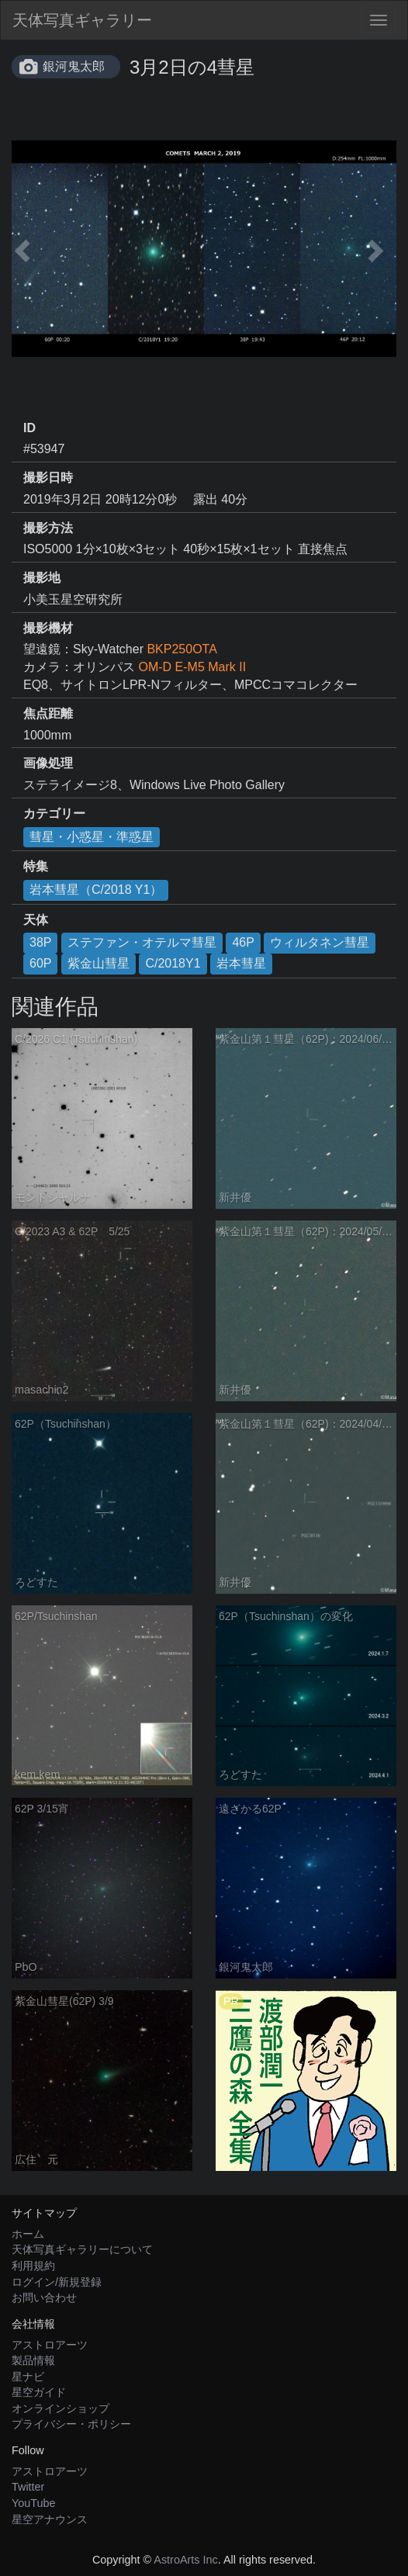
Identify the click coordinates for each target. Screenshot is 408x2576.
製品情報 (33, 2360)
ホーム (28, 2234)
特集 (35, 866)
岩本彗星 (241, 963)
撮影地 (42, 577)
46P (243, 942)
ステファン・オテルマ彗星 (141, 942)
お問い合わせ (44, 2297)
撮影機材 (48, 628)
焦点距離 (48, 713)
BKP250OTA (181, 649)
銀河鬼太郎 (74, 66)
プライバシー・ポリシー (71, 2424)
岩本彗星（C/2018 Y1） (95, 889)
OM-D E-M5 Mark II (192, 666)
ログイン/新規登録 (57, 2282)
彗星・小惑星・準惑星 (91, 836)
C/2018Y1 (172, 963)
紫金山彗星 (98, 963)
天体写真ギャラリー (82, 20)
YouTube (34, 2503)
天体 (35, 919)
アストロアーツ (50, 2345)
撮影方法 (48, 528)
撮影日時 (48, 477)
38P (40, 942)
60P (40, 963)
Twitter (28, 2487)
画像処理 (48, 763)
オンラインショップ (60, 2408)
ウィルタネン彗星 (319, 942)
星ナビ (28, 2376)
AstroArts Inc (185, 2559)
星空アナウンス (50, 2519)
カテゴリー (54, 813)
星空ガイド (39, 2392)
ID (29, 428)
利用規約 (33, 2265)
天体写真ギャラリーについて (82, 2249)
